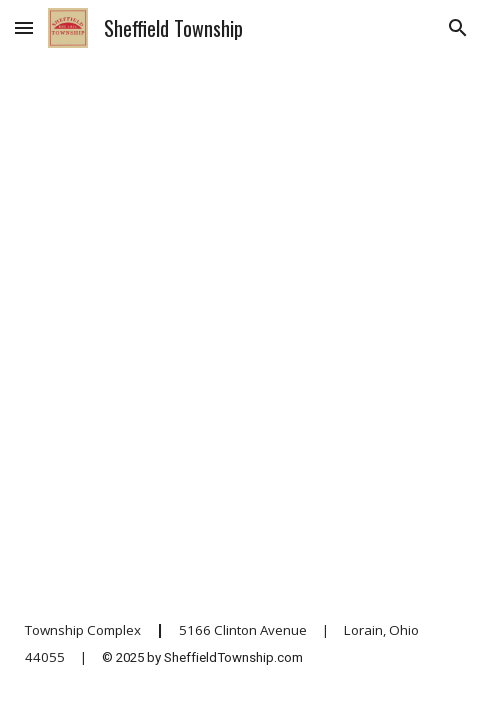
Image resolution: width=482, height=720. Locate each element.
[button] (24, 27)
